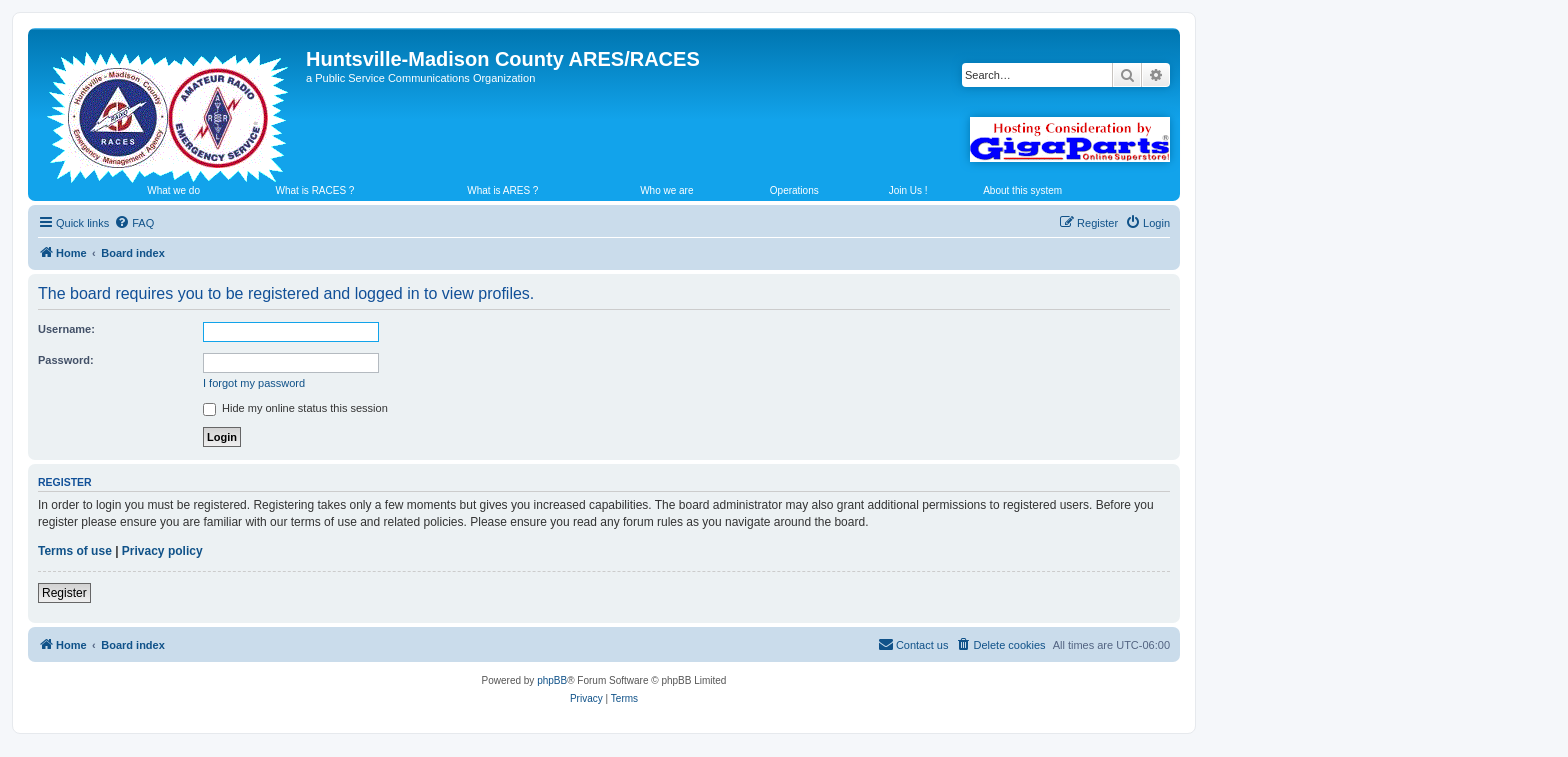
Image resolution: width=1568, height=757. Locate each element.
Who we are (666, 190)
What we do (173, 190)
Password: (66, 360)
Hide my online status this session (295, 408)
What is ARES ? (502, 190)
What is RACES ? (315, 190)
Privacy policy (162, 551)
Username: (66, 329)
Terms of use (75, 551)
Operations (794, 190)
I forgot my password (254, 383)
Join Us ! (908, 190)
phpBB (552, 680)
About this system (1022, 190)
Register (64, 593)
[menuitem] (134, 223)
